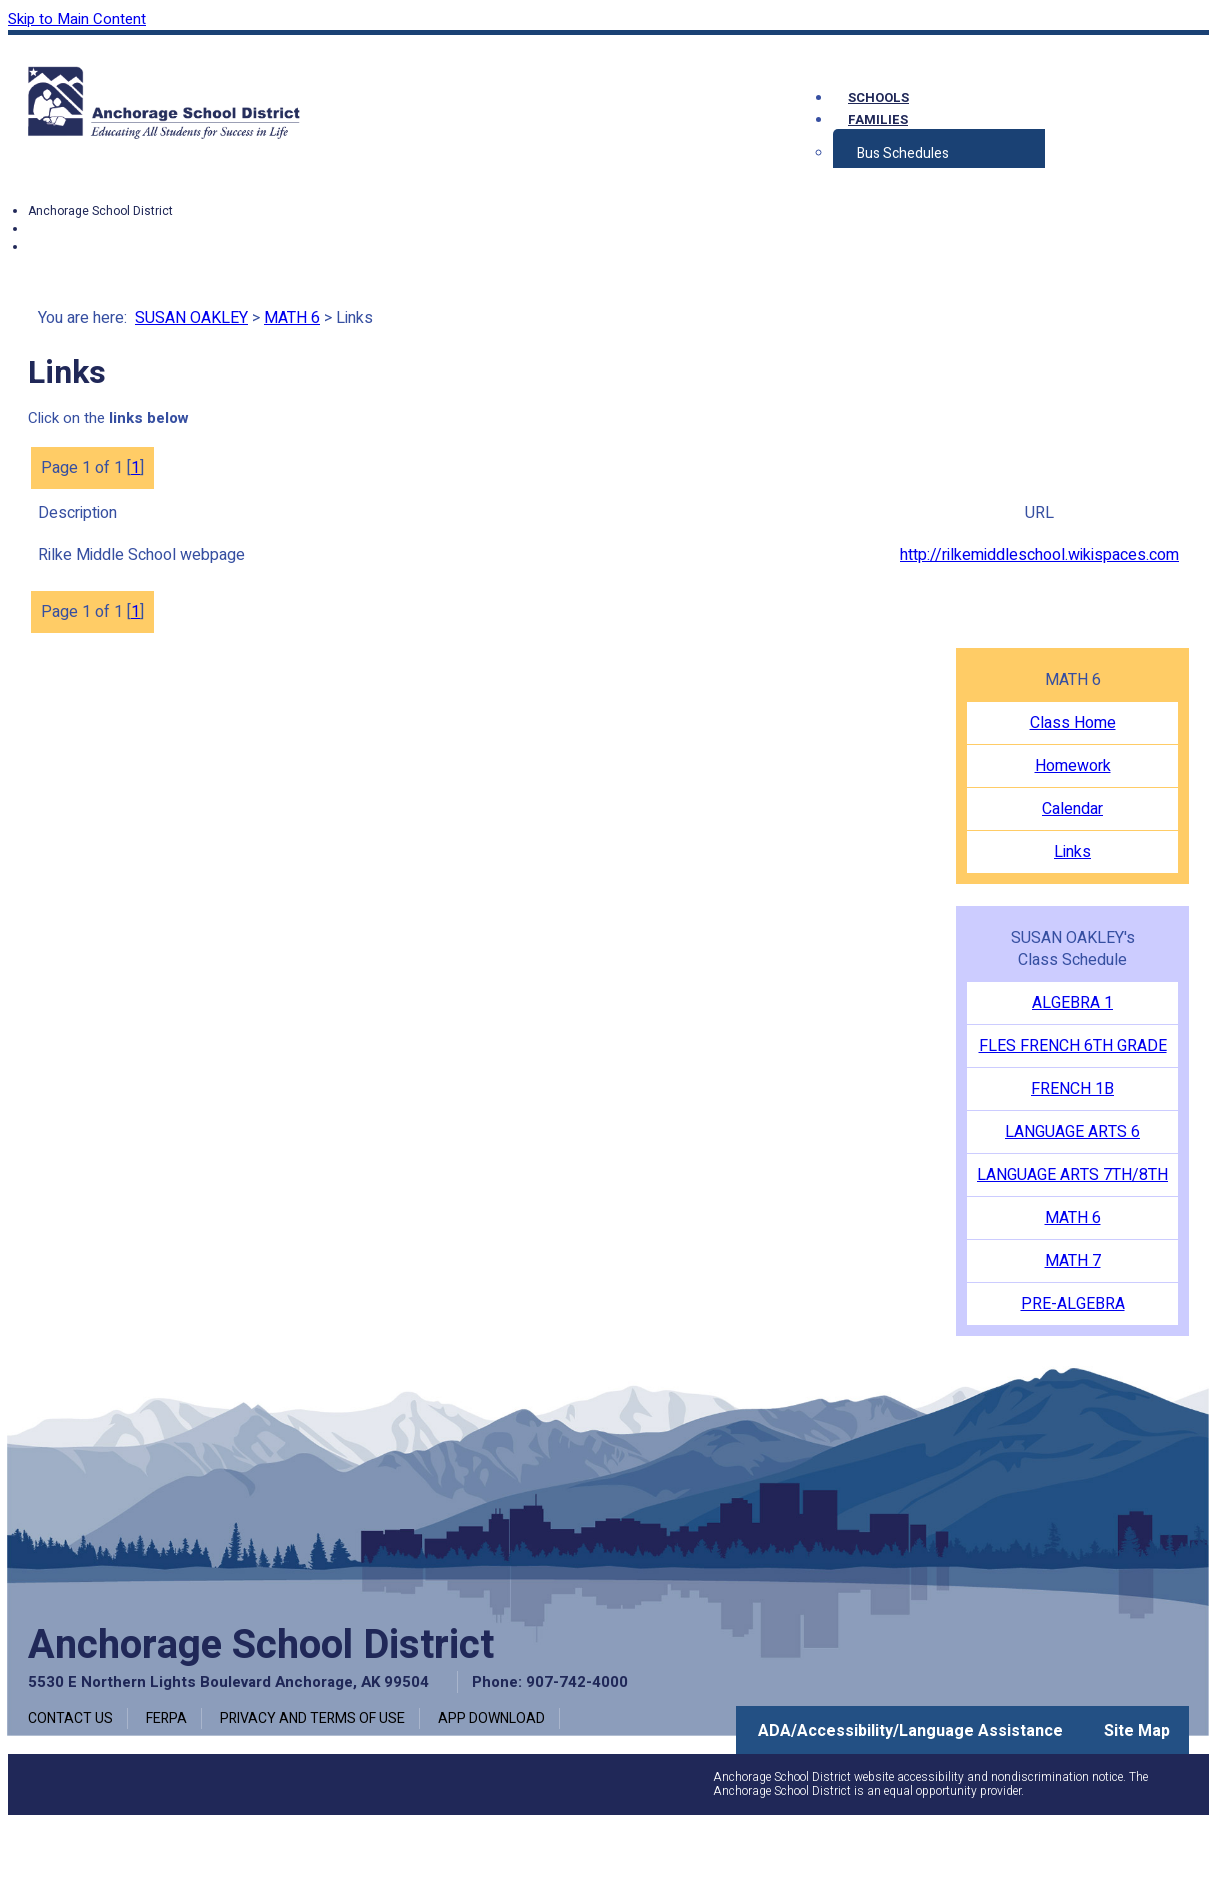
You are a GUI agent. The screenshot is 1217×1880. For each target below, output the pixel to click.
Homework (1073, 766)
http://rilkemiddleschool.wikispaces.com (1039, 555)
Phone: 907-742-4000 (550, 1682)
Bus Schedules (903, 153)
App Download (491, 1718)
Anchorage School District (100, 211)
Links (1072, 852)
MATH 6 (292, 318)
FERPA (166, 1718)
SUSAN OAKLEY (191, 318)
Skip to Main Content (77, 19)
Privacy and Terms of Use (312, 1718)
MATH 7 (1073, 1261)
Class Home (1073, 723)
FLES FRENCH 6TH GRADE (1073, 1046)
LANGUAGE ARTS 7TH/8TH (1072, 1175)
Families (878, 119)
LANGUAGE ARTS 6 (1072, 1132)
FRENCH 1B (1072, 1089)
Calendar (1072, 809)
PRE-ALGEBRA (1073, 1304)
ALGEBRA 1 (1072, 1003)
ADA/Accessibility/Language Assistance (910, 1731)
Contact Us (70, 1718)
